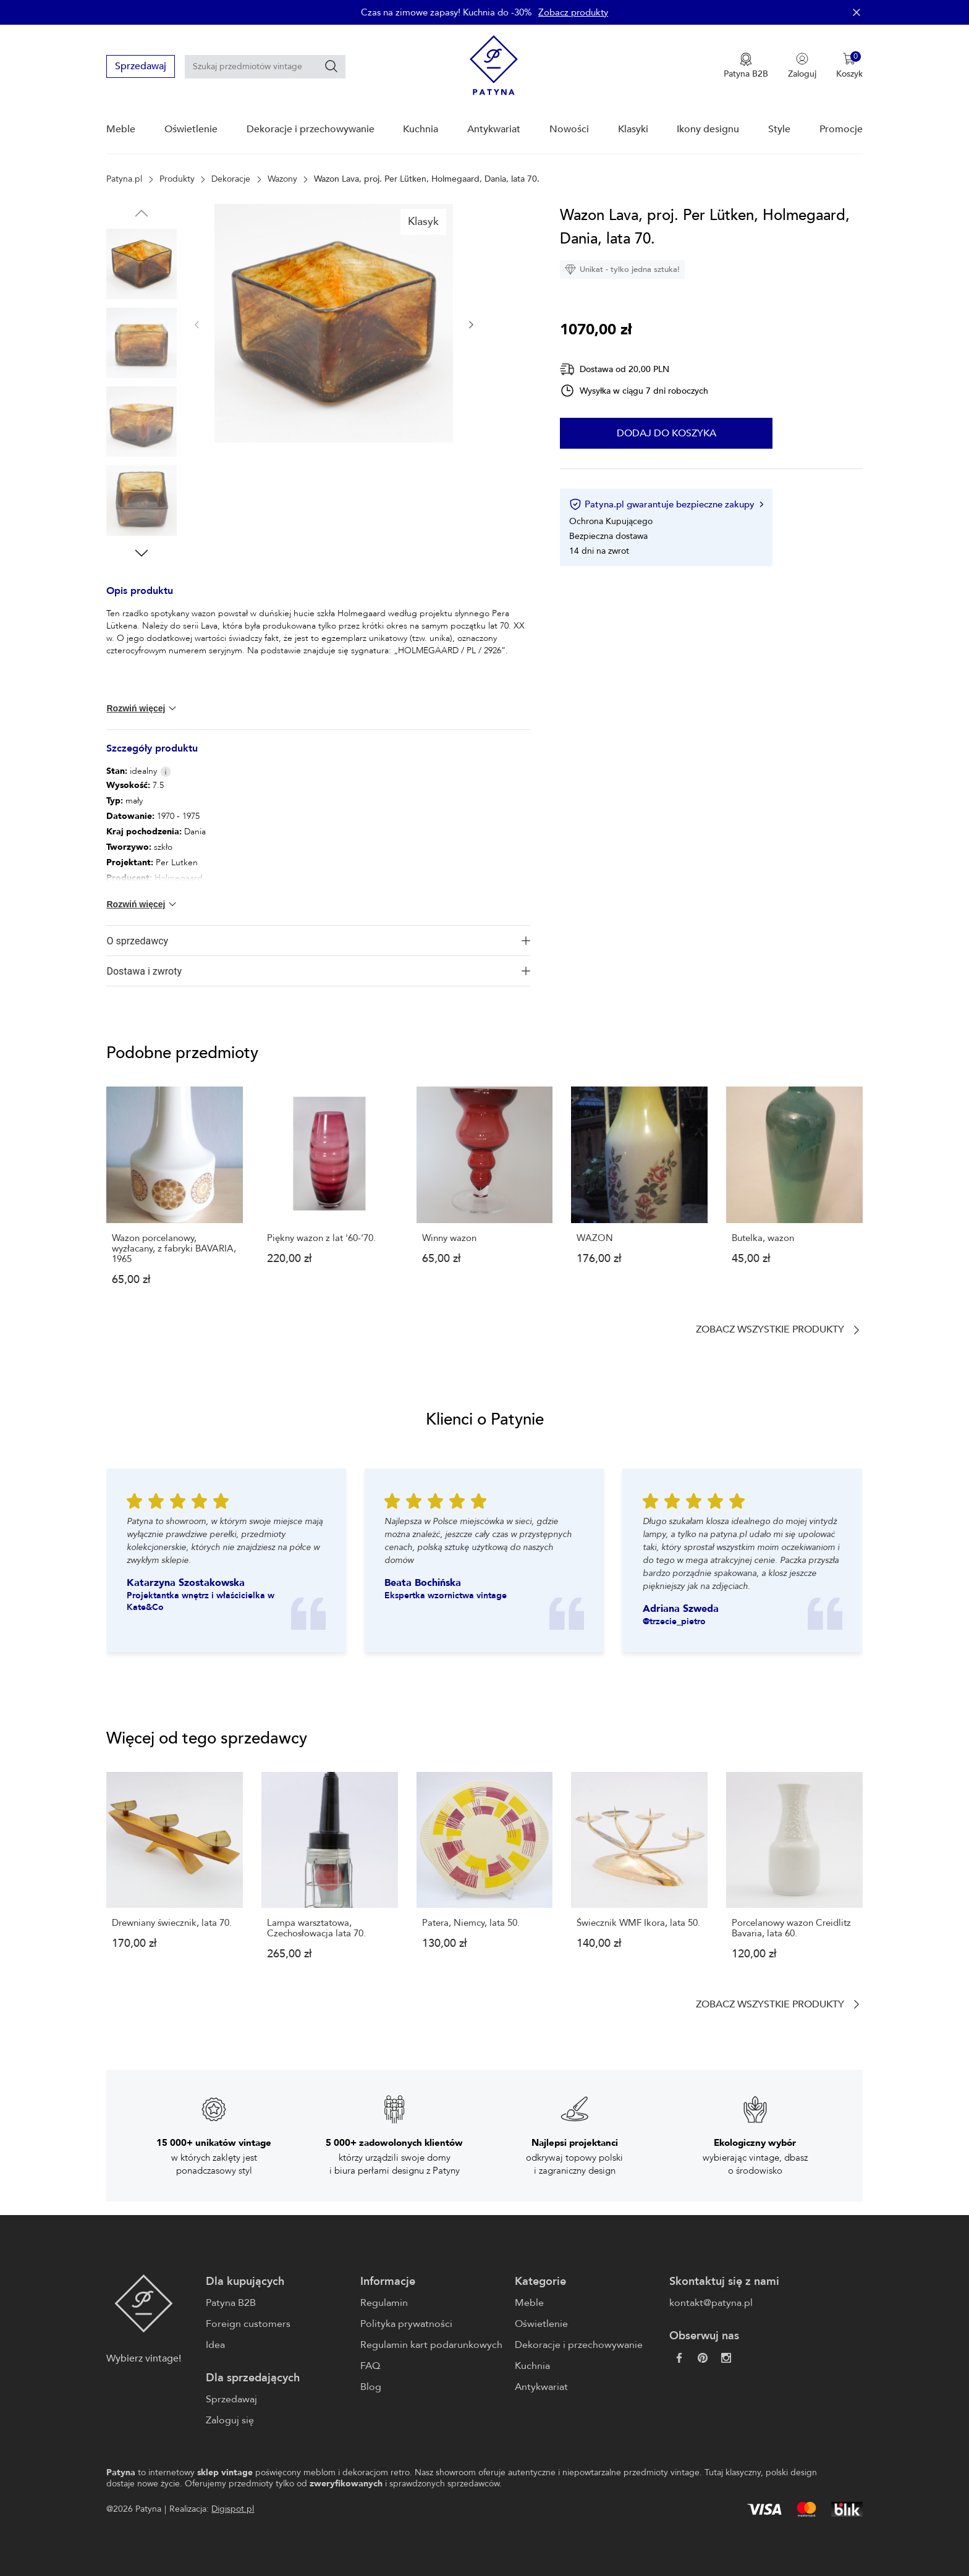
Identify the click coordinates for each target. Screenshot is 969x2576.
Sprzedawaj (140, 66)
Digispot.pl (232, 2509)
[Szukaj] (331, 66)
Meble (120, 129)
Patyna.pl (124, 179)
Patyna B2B (231, 2303)
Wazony (282, 179)
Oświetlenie (191, 129)
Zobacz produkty (573, 12)
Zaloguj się (230, 2420)
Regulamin (384, 2303)
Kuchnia (420, 129)
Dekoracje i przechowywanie (310, 129)
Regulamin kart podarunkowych (431, 2345)
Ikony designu (708, 129)
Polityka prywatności (406, 2324)
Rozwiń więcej (142, 708)
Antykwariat (493, 129)
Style (779, 129)
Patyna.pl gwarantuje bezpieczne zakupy (666, 504)
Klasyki (633, 129)
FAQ (370, 2366)
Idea (215, 2345)
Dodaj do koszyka (666, 433)
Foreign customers (248, 2324)
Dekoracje (230, 179)
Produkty (177, 179)
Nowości (569, 129)
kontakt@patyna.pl (711, 2303)
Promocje (841, 129)
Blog (370, 2387)
